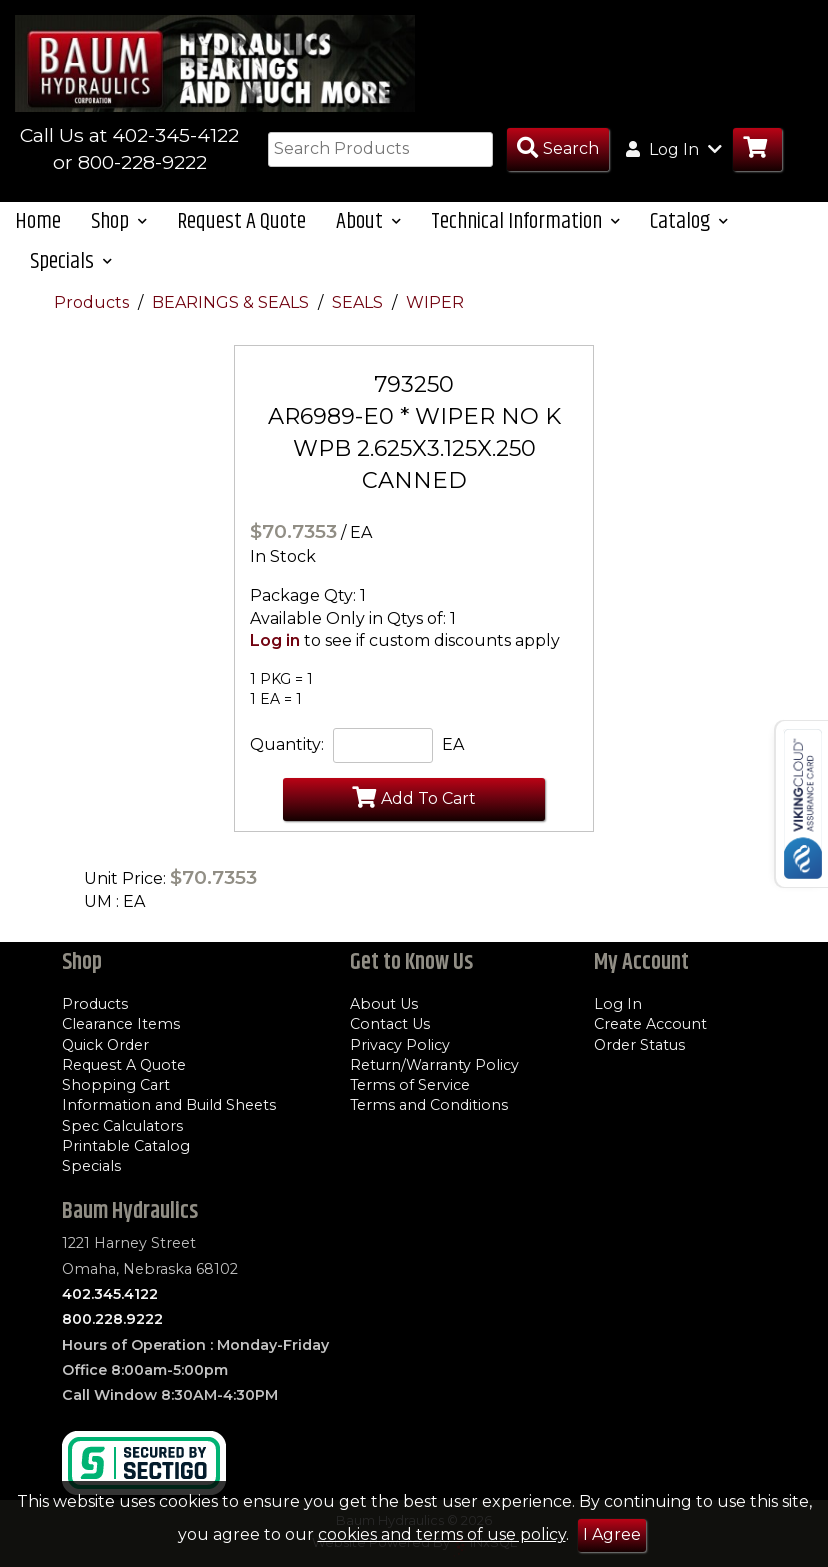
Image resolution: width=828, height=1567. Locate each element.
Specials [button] (71, 261)
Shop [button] (119, 221)
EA (453, 744)
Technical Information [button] (525, 221)
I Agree (612, 1534)
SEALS (359, 302)
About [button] (368, 221)
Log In (618, 1004)
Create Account (650, 1024)
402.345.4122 (110, 1294)
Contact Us (390, 1024)
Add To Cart (414, 797)
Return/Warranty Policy (434, 1065)
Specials (91, 1166)
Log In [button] (674, 149)
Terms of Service (410, 1085)
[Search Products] (558, 149)
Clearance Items (121, 1024)
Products (93, 302)
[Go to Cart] (757, 149)
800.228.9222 (112, 1319)
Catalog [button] (689, 221)
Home (38, 221)
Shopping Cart (116, 1085)
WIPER (435, 302)
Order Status (639, 1045)
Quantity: (287, 744)
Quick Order (105, 1045)
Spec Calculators (122, 1126)
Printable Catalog (126, 1146)
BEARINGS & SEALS (232, 302)
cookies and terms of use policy (442, 1534)
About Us (384, 1004)
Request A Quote (241, 221)
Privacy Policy (400, 1045)
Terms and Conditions (429, 1105)
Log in (275, 640)
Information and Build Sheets (169, 1105)
